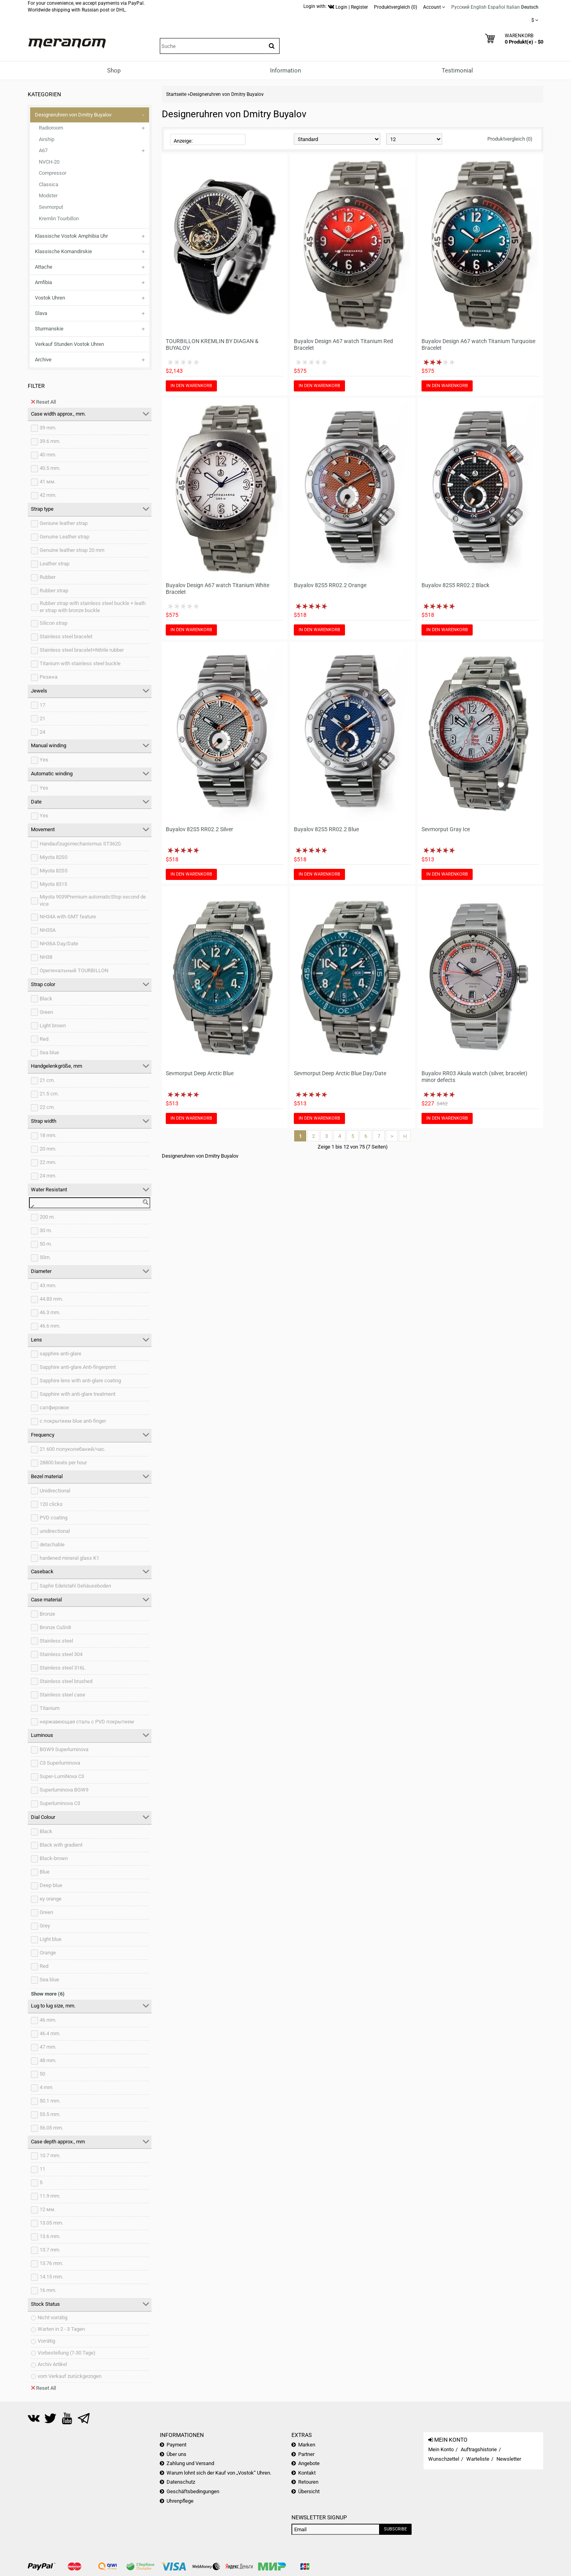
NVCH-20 (49, 162)
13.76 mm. (51, 2263)
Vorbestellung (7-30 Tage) (67, 2353)
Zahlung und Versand (190, 2463)
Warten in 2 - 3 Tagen (61, 2329)
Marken (306, 2445)
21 (42, 718)
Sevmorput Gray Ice (446, 829)
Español (496, 7)
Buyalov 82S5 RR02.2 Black (455, 585)
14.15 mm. (51, 2277)
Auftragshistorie (479, 2449)
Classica (48, 184)
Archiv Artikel (52, 2364)
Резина (48, 677)
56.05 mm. (51, 2128)
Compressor (52, 173)
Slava (41, 313)
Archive (43, 360)
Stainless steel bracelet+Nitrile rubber (82, 650)
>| (405, 1136)
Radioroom (51, 128)
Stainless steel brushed (66, 1681)
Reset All (43, 402)
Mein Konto (441, 2449)
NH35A (48, 930)
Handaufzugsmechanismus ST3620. (81, 844)
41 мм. (48, 482)
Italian (513, 7)
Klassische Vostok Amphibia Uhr (71, 236)
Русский (460, 7)
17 (42, 705)
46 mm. (48, 2020)
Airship (46, 139)
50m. (45, 1257)
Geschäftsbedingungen (193, 2491)
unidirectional (55, 1531)
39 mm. (48, 428)
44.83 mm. (51, 1299)
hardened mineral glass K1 (69, 1558)
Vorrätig (46, 2341)
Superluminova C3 (60, 1803)
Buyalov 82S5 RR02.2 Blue (326, 829)
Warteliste (477, 2459)
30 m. (46, 1230)
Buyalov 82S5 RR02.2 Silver (199, 829)
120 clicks (51, 1504)
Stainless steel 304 (61, 1654)
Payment (176, 2445)
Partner (306, 2454)
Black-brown (54, 1858)
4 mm (46, 2087)
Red (44, 1039)
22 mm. (48, 1162)
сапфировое (54, 1407)
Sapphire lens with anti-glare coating (80, 1380)
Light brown (53, 1025)
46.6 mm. (50, 1326)
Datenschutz (181, 2482)
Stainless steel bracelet (66, 636)
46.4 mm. (50, 2033)
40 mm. (48, 455)
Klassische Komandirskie (63, 251)
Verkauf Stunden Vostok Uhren (69, 344)
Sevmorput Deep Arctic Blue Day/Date (340, 1073)
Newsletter (508, 2459)
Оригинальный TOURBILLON (74, 970)
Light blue (50, 1939)
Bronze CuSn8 (55, 1627)
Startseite (176, 94)
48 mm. (48, 2060)
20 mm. (48, 1149)
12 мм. (48, 2209)
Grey (45, 1926)
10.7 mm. (50, 2155)
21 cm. (47, 1080)
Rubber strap (54, 590)
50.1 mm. (50, 2101)
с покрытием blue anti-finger (73, 1421)
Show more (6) (48, 1994)
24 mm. (48, 1176)
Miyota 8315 (53, 884)
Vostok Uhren (50, 298)
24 (42, 732)
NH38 (46, 957)
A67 (43, 150)
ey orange (50, 1899)
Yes (44, 760)
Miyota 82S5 (53, 871)
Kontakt (307, 2473)
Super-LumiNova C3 (62, 1776)
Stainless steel (56, 1641)
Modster (48, 195)
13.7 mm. (50, 2250)
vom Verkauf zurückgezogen (70, 2376)
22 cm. (47, 1107)
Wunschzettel (443, 2459)
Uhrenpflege (180, 2501)
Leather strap (54, 564)
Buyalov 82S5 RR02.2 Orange (330, 585)
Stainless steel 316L (62, 1668)
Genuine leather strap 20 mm (72, 550)
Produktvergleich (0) (510, 139)
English (479, 7)
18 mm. (48, 1135)
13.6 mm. (50, 2236)
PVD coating (53, 1518)
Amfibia (43, 282)
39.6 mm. (50, 441)
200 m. (47, 1217)
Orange (48, 1953)
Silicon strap (53, 623)
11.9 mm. (50, 2196)
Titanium (49, 1708)
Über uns (176, 2454)
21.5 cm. (49, 1094)
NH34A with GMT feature (68, 917)
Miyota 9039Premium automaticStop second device (93, 900)
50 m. (46, 1244)
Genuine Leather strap (64, 537)
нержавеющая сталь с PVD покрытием (87, 1722)
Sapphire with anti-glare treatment (77, 1394)
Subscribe (395, 2529)
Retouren (308, 2482)
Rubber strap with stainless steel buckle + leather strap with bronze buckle (93, 607)
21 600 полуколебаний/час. (72, 1449)
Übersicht (309, 2491)
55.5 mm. (50, 2114)
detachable (52, 1545)
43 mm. (48, 1285)
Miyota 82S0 (53, 857)
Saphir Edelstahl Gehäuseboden (75, 1586)
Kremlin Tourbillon (59, 218)
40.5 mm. (50, 468)
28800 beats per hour (63, 1462)
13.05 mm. (51, 2223)
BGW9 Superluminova (64, 1749)
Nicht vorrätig (52, 2317)
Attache (43, 267)
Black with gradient (61, 1845)
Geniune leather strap (64, 523)
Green (46, 1012)
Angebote (309, 2463)
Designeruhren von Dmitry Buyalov (73, 115)
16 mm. (48, 2290)
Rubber (48, 577)
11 (42, 2169)
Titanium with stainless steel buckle (80, 663)
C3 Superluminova (60, 1763)
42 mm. (48, 495)
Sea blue (49, 1052)
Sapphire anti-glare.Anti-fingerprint (78, 1367)
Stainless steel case (62, 1695)
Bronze (47, 1614)
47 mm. (48, 2047)
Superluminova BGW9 (64, 1790)
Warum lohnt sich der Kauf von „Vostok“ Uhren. (219, 2473)
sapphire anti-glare (60, 1354)
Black (46, 999)
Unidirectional (55, 1491)
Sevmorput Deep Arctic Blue (200, 1073)
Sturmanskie (49, 329)
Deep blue (51, 1885)
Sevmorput (51, 207)
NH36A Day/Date (59, 943)
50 (42, 2074)
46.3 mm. (50, 1312)
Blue (45, 1872)
